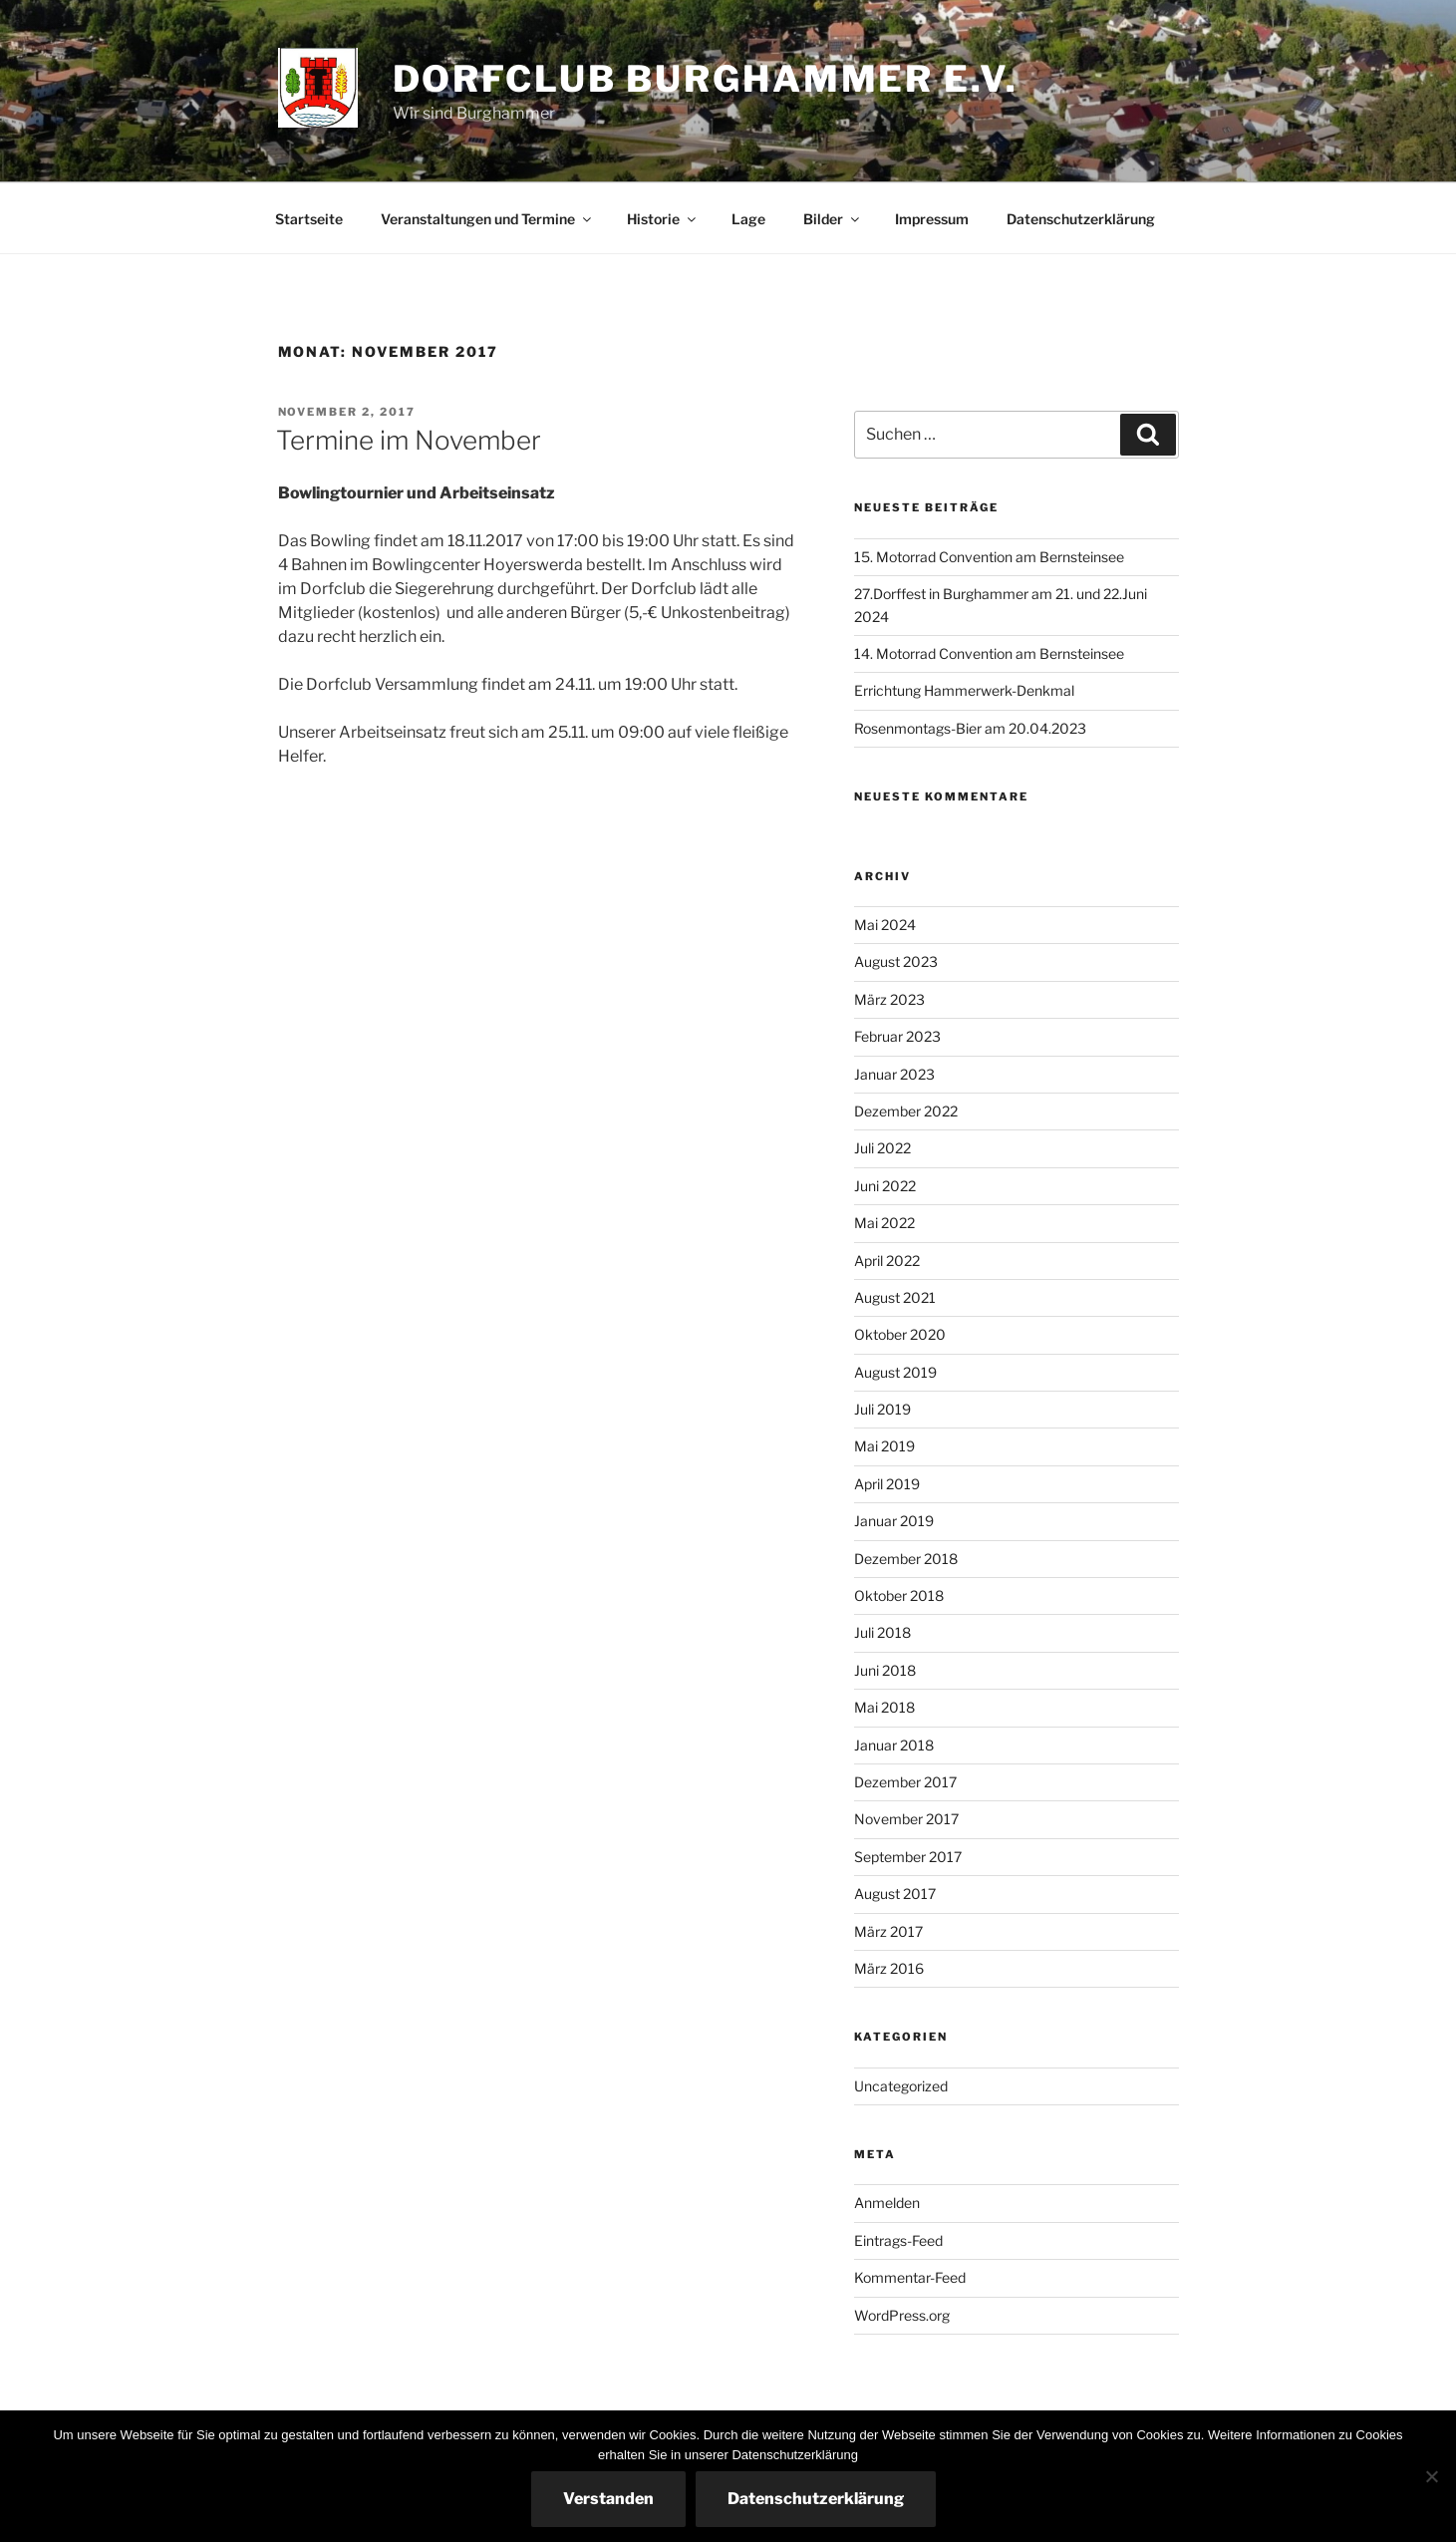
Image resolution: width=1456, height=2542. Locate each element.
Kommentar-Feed (910, 2277)
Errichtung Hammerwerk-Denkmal (964, 690)
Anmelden (887, 2202)
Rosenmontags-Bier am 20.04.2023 (970, 728)
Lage (748, 218)
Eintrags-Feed (898, 2240)
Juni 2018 (885, 1670)
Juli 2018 (882, 1632)
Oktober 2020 (900, 1334)
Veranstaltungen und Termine (487, 218)
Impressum (932, 218)
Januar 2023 (894, 1074)
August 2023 (896, 961)
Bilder (832, 218)
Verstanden (608, 2498)
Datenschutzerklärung (1081, 218)
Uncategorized (901, 2085)
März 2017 (888, 1931)
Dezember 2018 (906, 1558)
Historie (663, 218)
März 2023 (889, 999)
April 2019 (887, 1483)
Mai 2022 (884, 1222)
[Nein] (1431, 2476)
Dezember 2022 (906, 1111)
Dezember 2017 (905, 1781)
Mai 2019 (884, 1445)
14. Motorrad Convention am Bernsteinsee (989, 653)
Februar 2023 (897, 1036)
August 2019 (895, 1372)
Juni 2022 (885, 1185)
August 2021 (895, 1297)
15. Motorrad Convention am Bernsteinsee (989, 556)
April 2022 (887, 1260)
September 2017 (908, 1856)
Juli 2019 (882, 1409)
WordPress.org (902, 2315)
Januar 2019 (894, 1520)
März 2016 (889, 1968)
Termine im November (408, 440)
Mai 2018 (884, 1707)
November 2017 (906, 1818)
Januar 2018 (894, 1745)
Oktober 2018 (899, 1595)
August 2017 (895, 1893)
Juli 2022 (882, 1147)
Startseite (309, 218)
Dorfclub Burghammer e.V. (706, 79)
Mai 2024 (885, 924)
